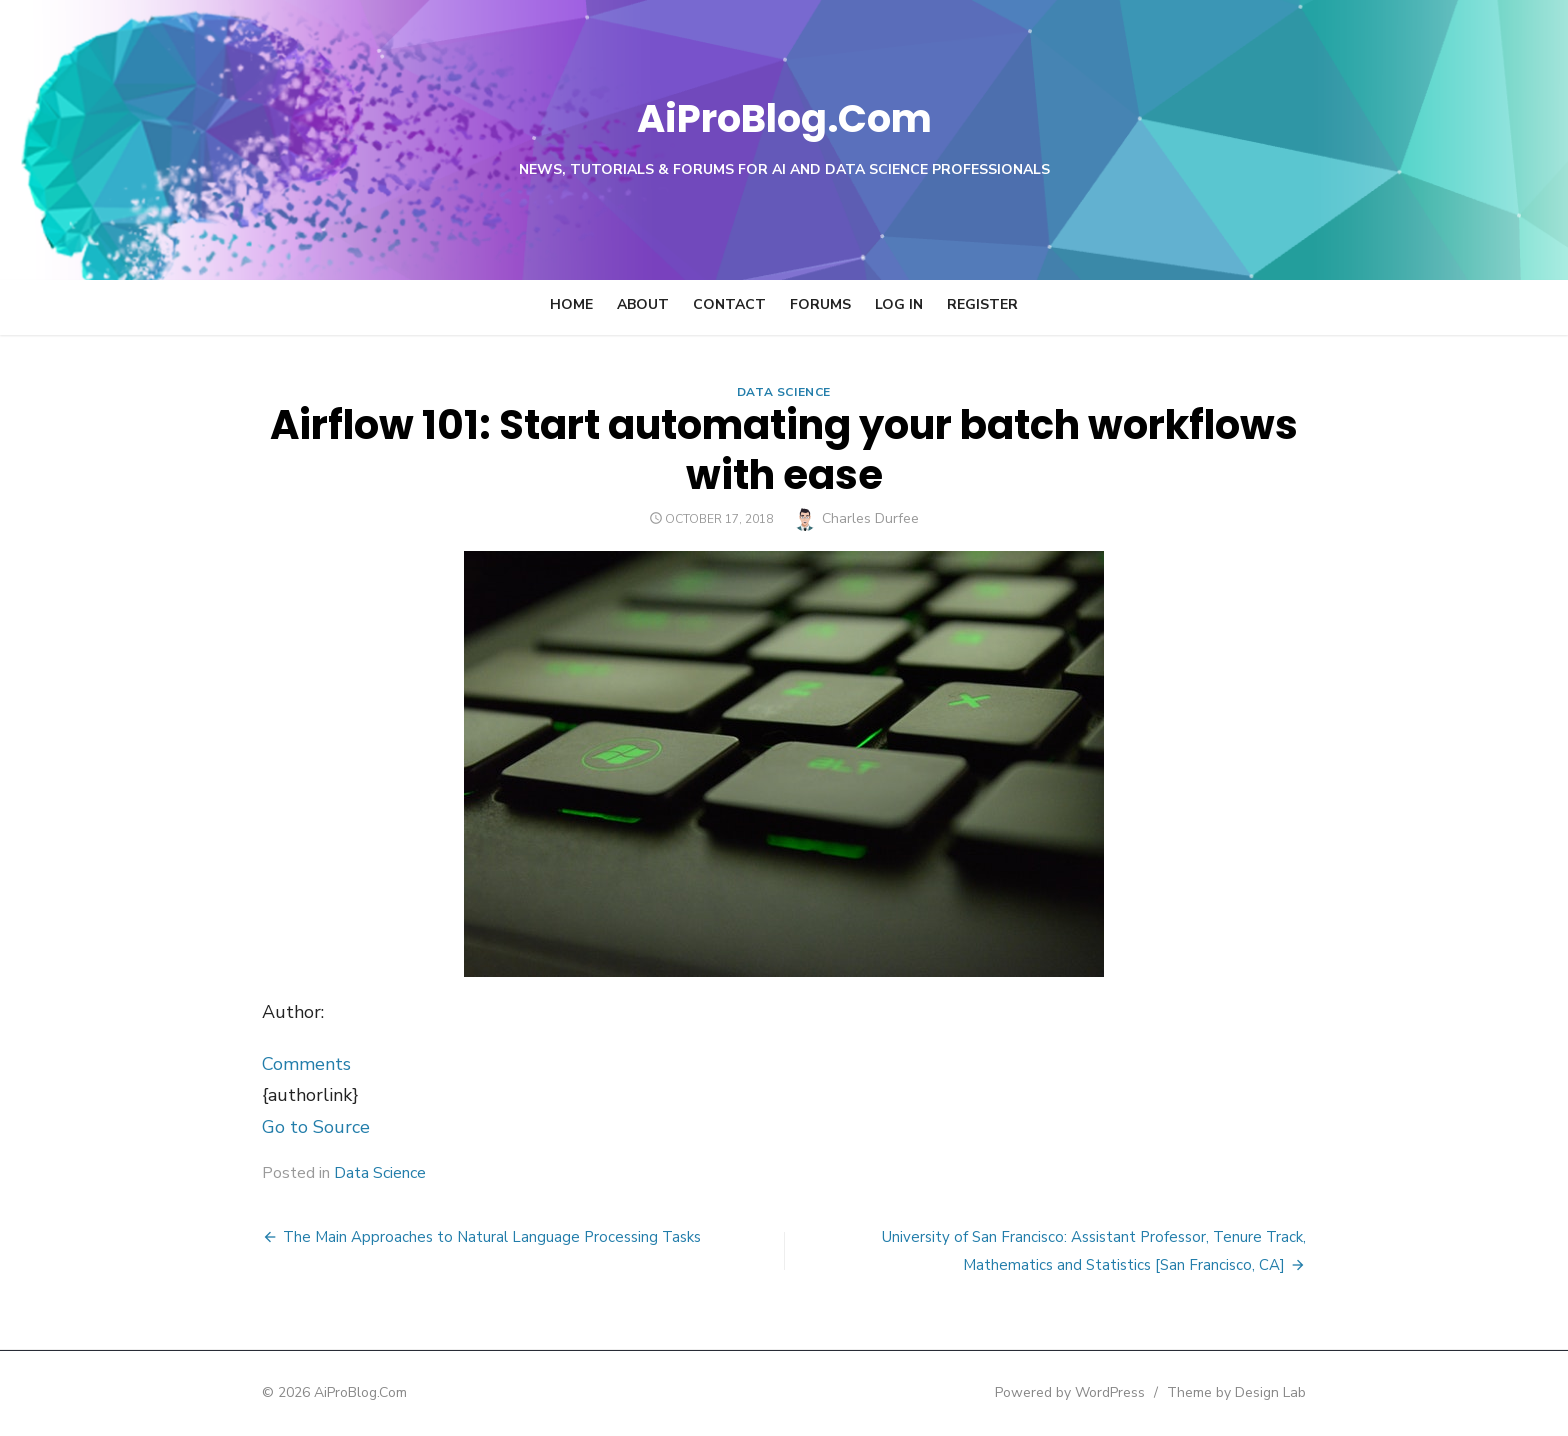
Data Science (784, 392)
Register (982, 304)
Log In (899, 304)
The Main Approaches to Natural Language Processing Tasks (434, 1237)
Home (571, 304)
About (643, 304)
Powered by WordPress (1128, 1392)
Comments (248, 1064)
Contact (729, 304)
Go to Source (258, 1127)
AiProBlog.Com (784, 115)
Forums (820, 304)
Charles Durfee (870, 518)
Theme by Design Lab (1294, 1392)
